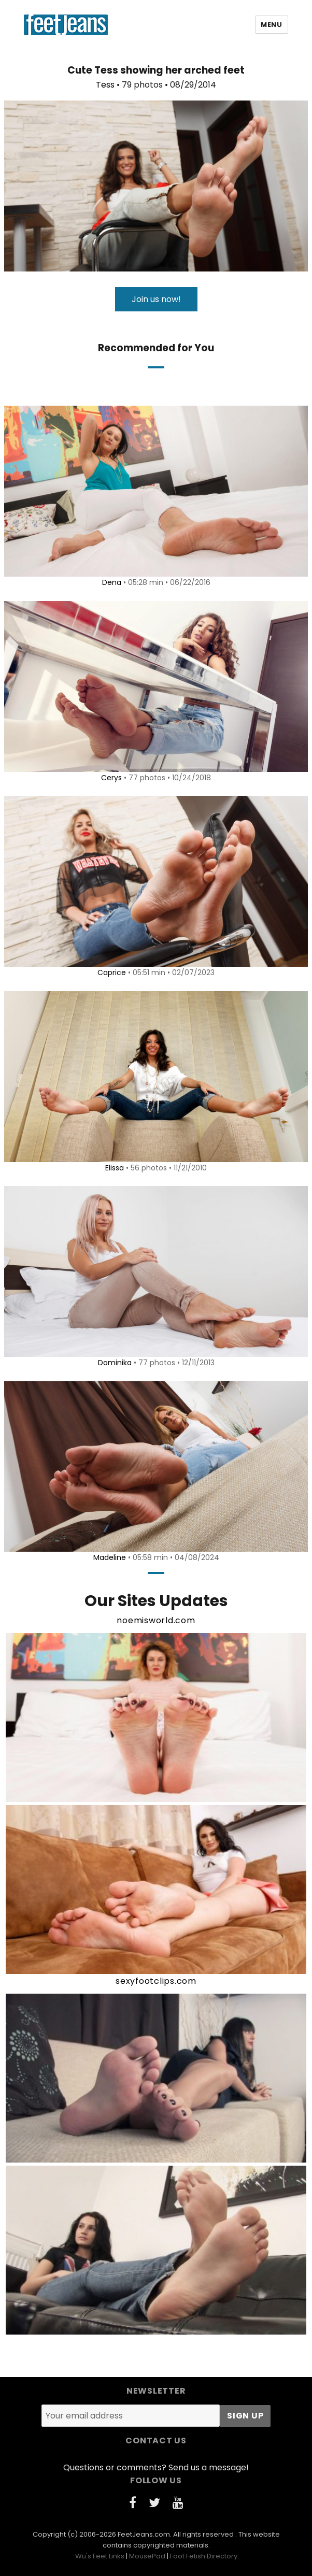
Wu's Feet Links (99, 2556)
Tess (105, 85)
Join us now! (156, 299)
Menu (271, 25)
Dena (111, 582)
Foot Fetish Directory (203, 2556)
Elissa (114, 1168)
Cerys (111, 777)
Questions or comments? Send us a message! (156, 2467)
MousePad (147, 2556)
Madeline (109, 1557)
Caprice (111, 972)
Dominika (115, 1362)
